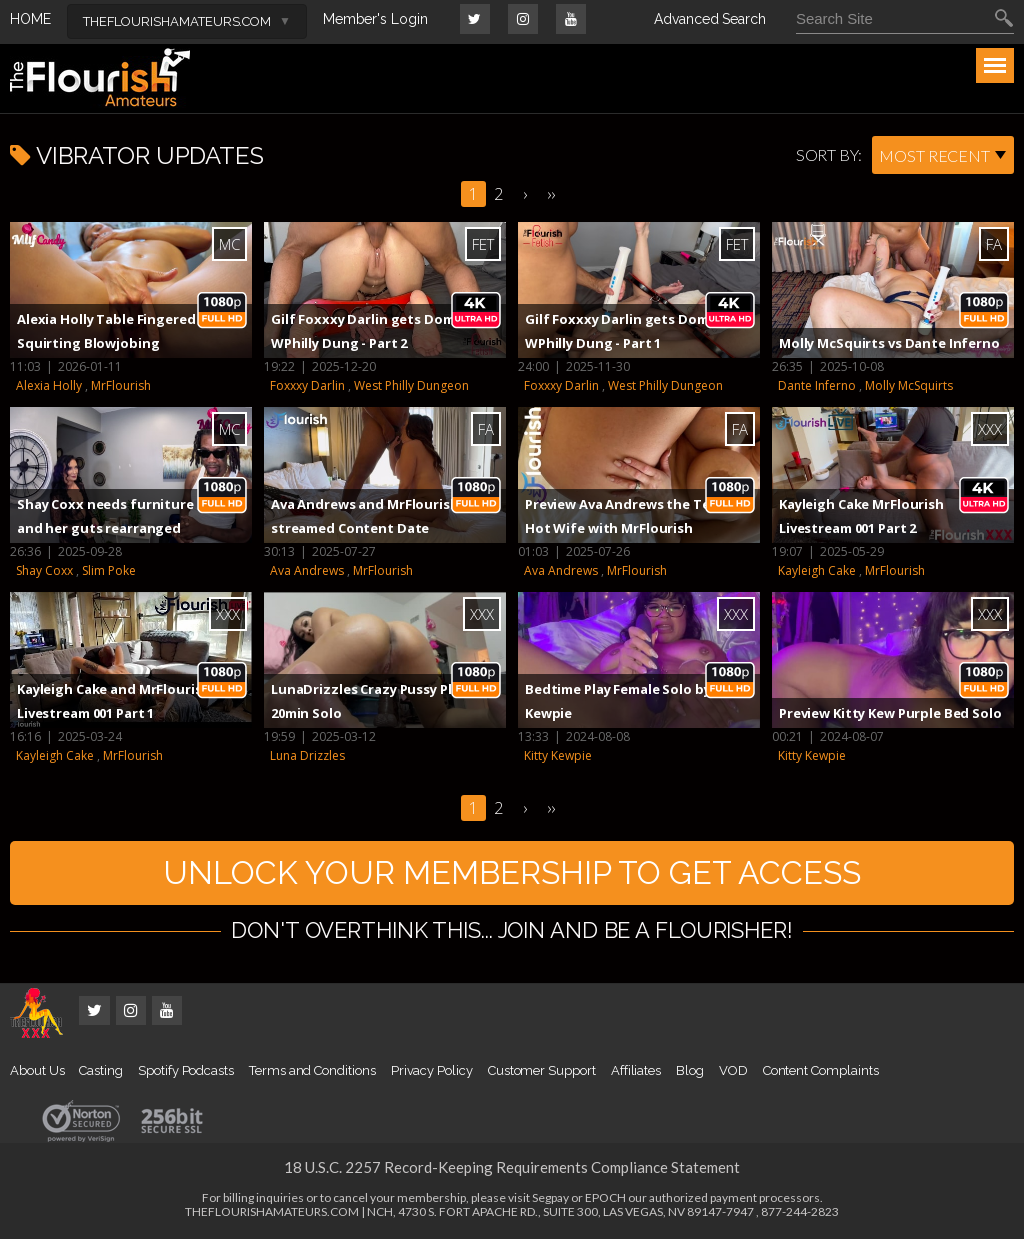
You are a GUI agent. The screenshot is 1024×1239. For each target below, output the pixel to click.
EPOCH (605, 1197)
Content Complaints (821, 1070)
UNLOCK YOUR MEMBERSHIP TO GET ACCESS (512, 872)
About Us (37, 1070)
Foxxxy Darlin (307, 385)
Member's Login (375, 19)
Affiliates (636, 1070)
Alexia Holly (49, 385)
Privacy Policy (432, 1070)
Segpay (550, 1197)
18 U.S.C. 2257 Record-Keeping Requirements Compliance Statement (512, 1167)
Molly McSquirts (909, 385)
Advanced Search (710, 19)
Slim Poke (109, 570)
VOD (733, 1070)
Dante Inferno (817, 385)
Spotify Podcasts (186, 1070)
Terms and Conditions (312, 1070)
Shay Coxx (44, 570)
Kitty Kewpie (558, 755)
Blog (690, 1070)
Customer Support (542, 1070)
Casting (101, 1070)
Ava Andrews (307, 570)
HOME (30, 19)
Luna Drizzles (307, 755)
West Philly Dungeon (411, 385)
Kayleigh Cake (817, 570)
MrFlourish (121, 385)
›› (551, 194)
